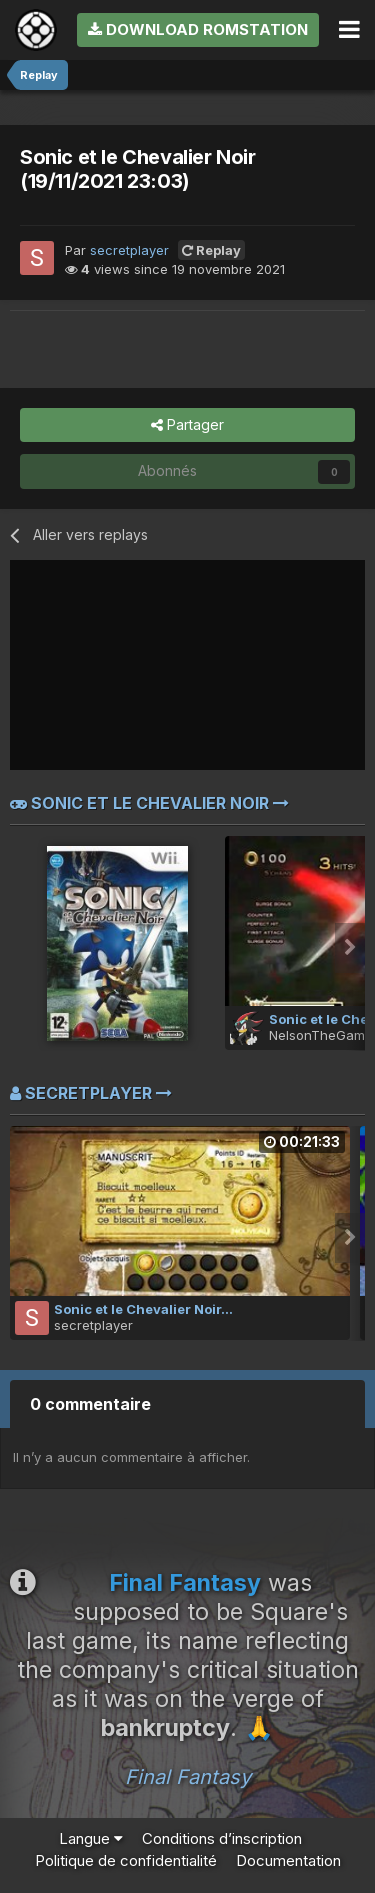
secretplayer (129, 250)
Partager (187, 425)
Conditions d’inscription (222, 1838)
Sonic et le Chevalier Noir (149, 803)
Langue (91, 1838)
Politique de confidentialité (126, 1860)
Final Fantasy (188, 1777)
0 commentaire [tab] (90, 1404)
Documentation (288, 1860)
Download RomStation (198, 29)
